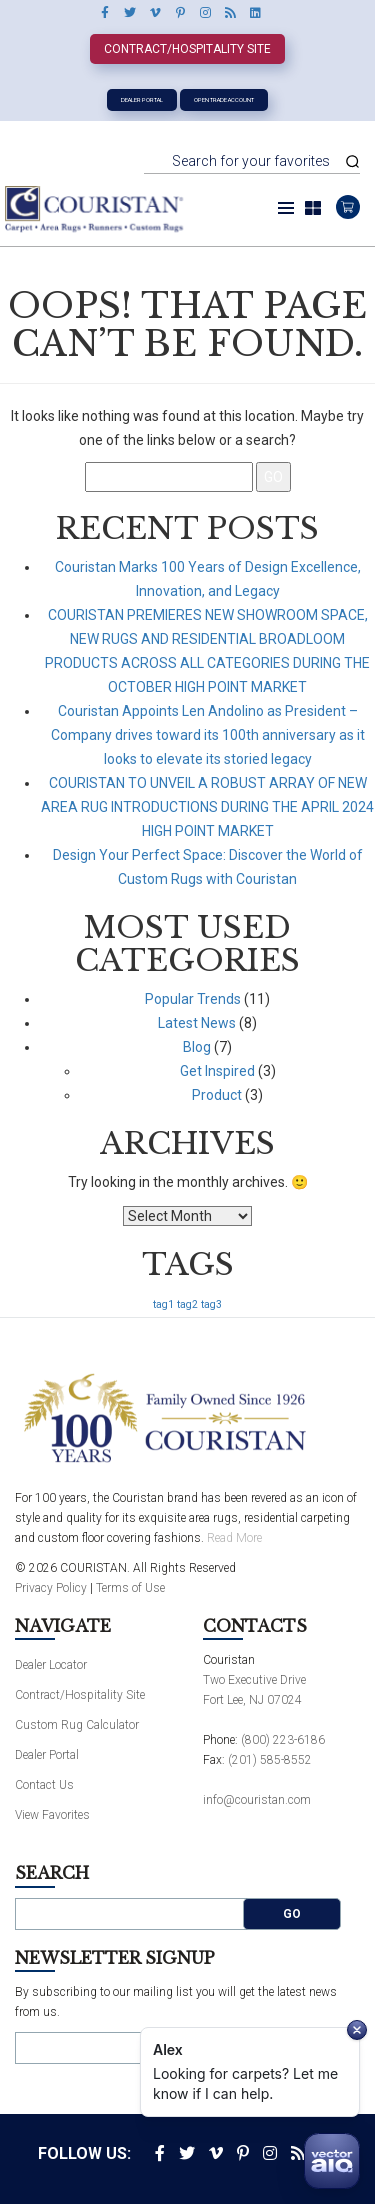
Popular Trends (193, 999)
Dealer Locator (51, 1665)
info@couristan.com (257, 1800)
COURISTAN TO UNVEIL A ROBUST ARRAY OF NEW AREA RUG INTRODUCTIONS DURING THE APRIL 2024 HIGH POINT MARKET (207, 807)
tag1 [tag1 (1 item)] (163, 1304)
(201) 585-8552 (270, 1760)
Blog (197, 1047)
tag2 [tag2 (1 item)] (187, 1304)
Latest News (197, 1023)
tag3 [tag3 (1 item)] (211, 1304)
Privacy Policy (51, 1588)
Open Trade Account (224, 99)
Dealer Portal (142, 99)
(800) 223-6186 (283, 1740)
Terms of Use (130, 1588)
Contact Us (44, 1785)
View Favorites (52, 1815)
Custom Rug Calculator (77, 1725)
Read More (234, 1538)
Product (217, 1095)
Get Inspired (217, 1071)
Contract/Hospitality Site (187, 49)
